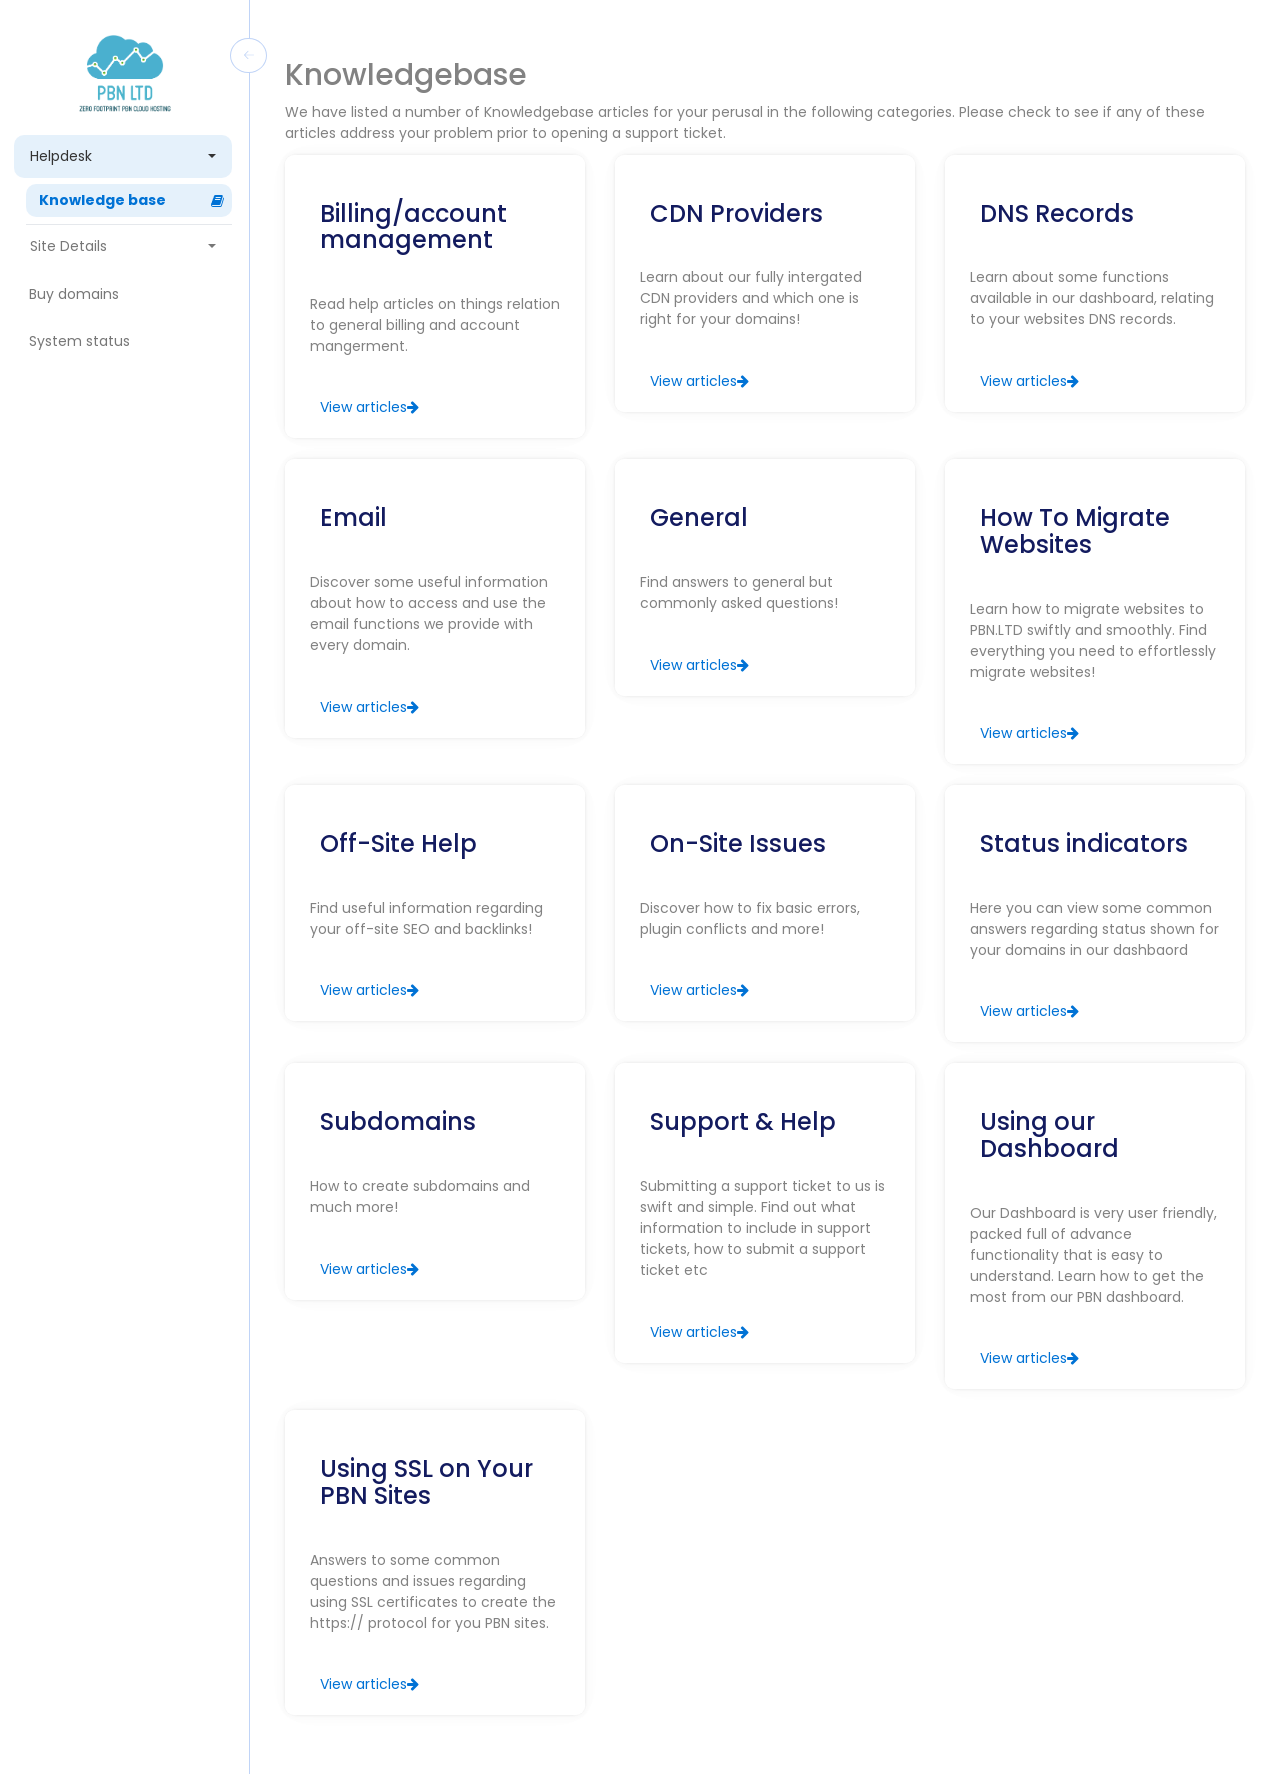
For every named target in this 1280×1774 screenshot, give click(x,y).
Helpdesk (123, 156)
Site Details (123, 246)
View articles (369, 407)
